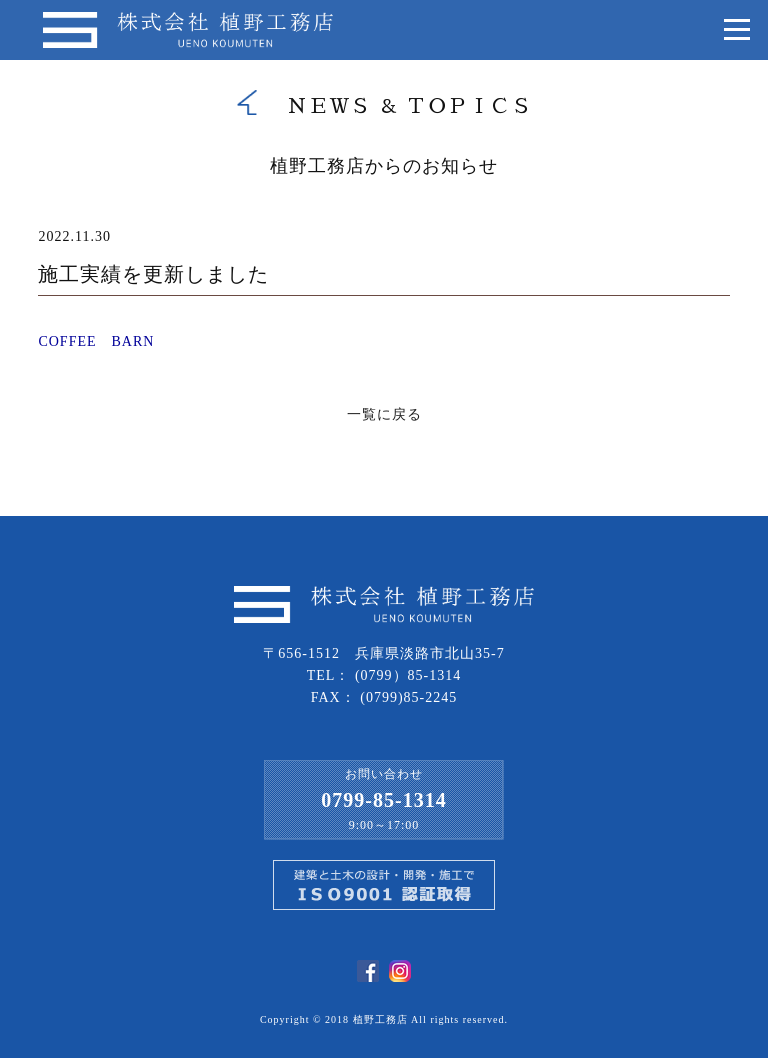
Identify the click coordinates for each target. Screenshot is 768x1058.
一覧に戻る (384, 414)
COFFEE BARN (96, 341)
